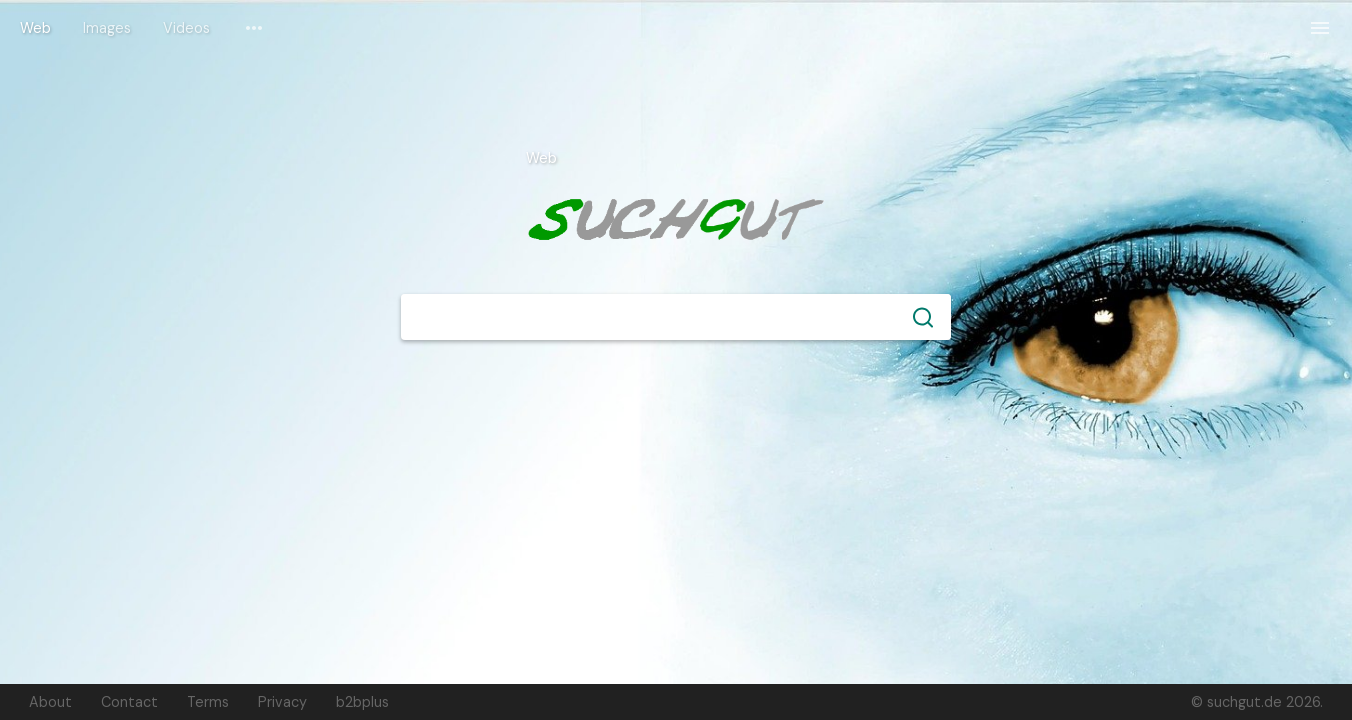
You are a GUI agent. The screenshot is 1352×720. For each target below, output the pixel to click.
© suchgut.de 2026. (1257, 702)
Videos (186, 28)
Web (35, 28)
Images (107, 28)
